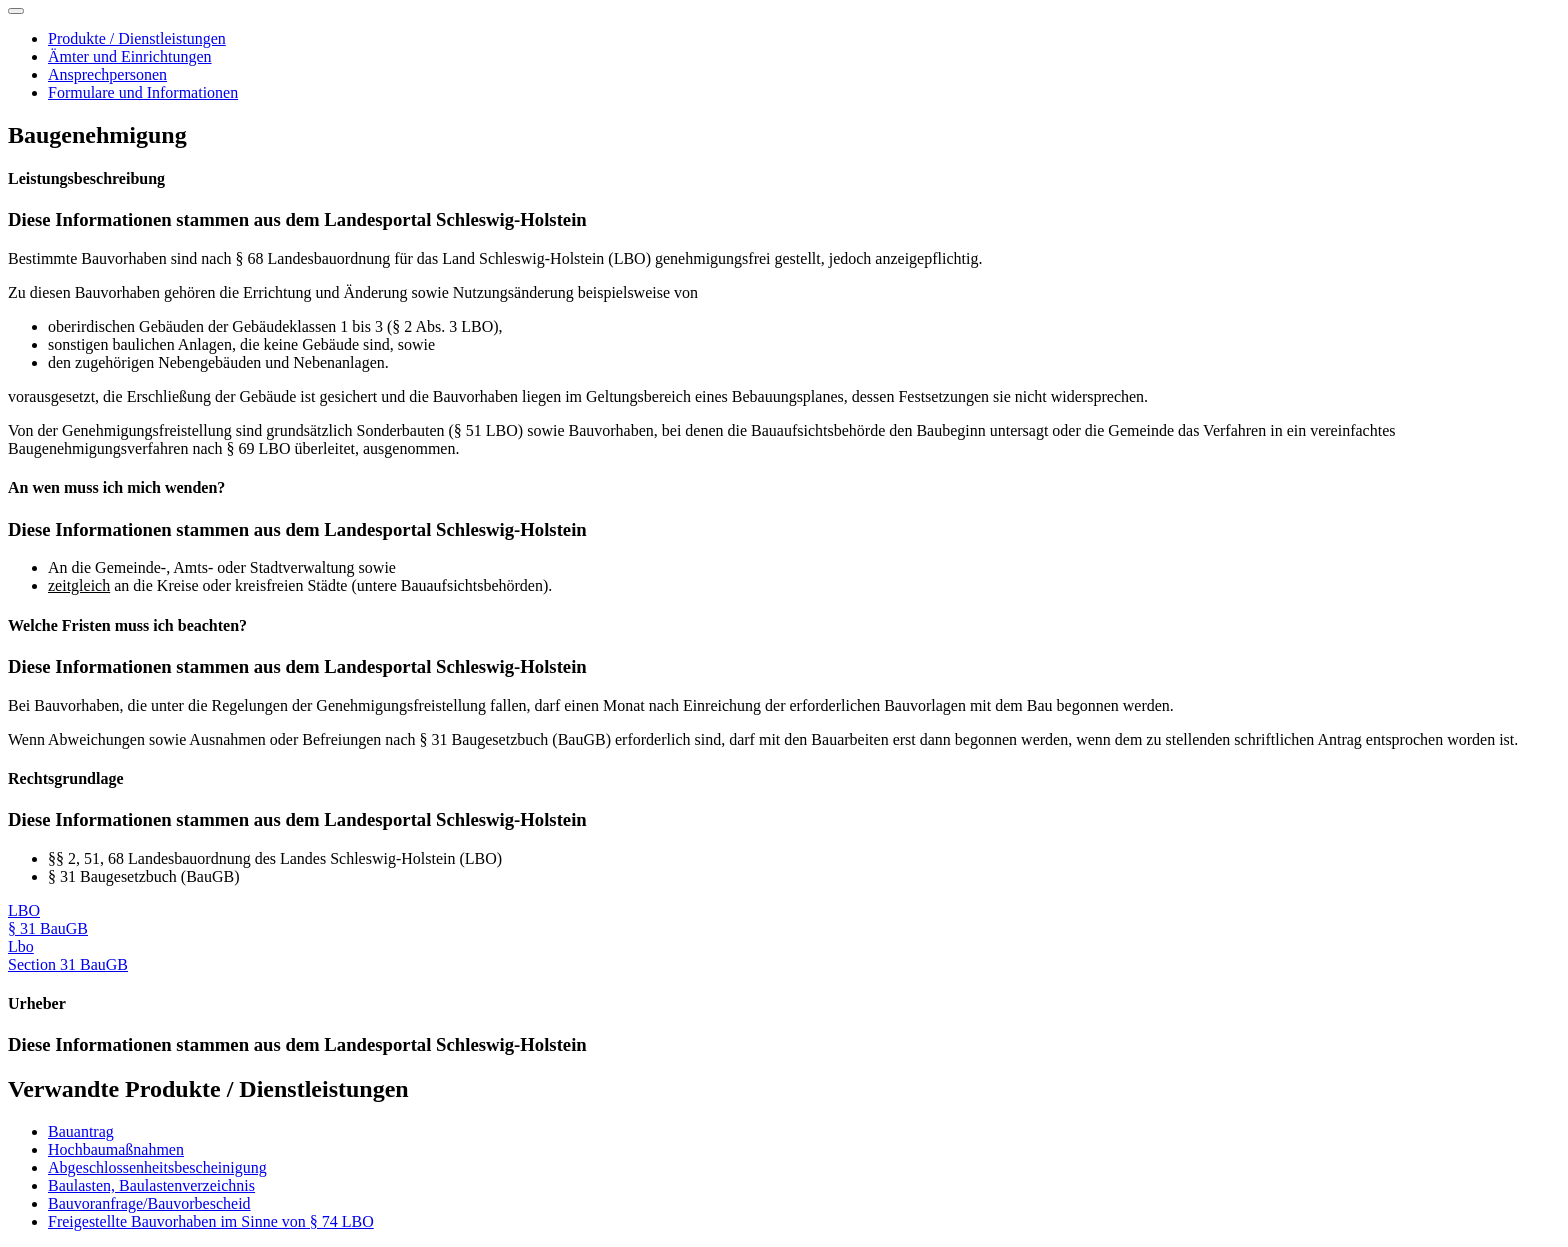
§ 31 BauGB (48, 928)
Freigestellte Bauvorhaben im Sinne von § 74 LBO (211, 1221)
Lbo (21, 946)
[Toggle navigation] (16, 11)
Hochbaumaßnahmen (116, 1149)
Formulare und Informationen (143, 92)
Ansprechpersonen (107, 74)
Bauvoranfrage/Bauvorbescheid (149, 1203)
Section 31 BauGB (68, 964)
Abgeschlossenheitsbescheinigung (157, 1167)
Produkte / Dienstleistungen (137, 38)
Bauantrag (81, 1131)
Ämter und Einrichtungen (130, 56)
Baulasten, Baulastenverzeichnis (151, 1185)
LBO (24, 910)
